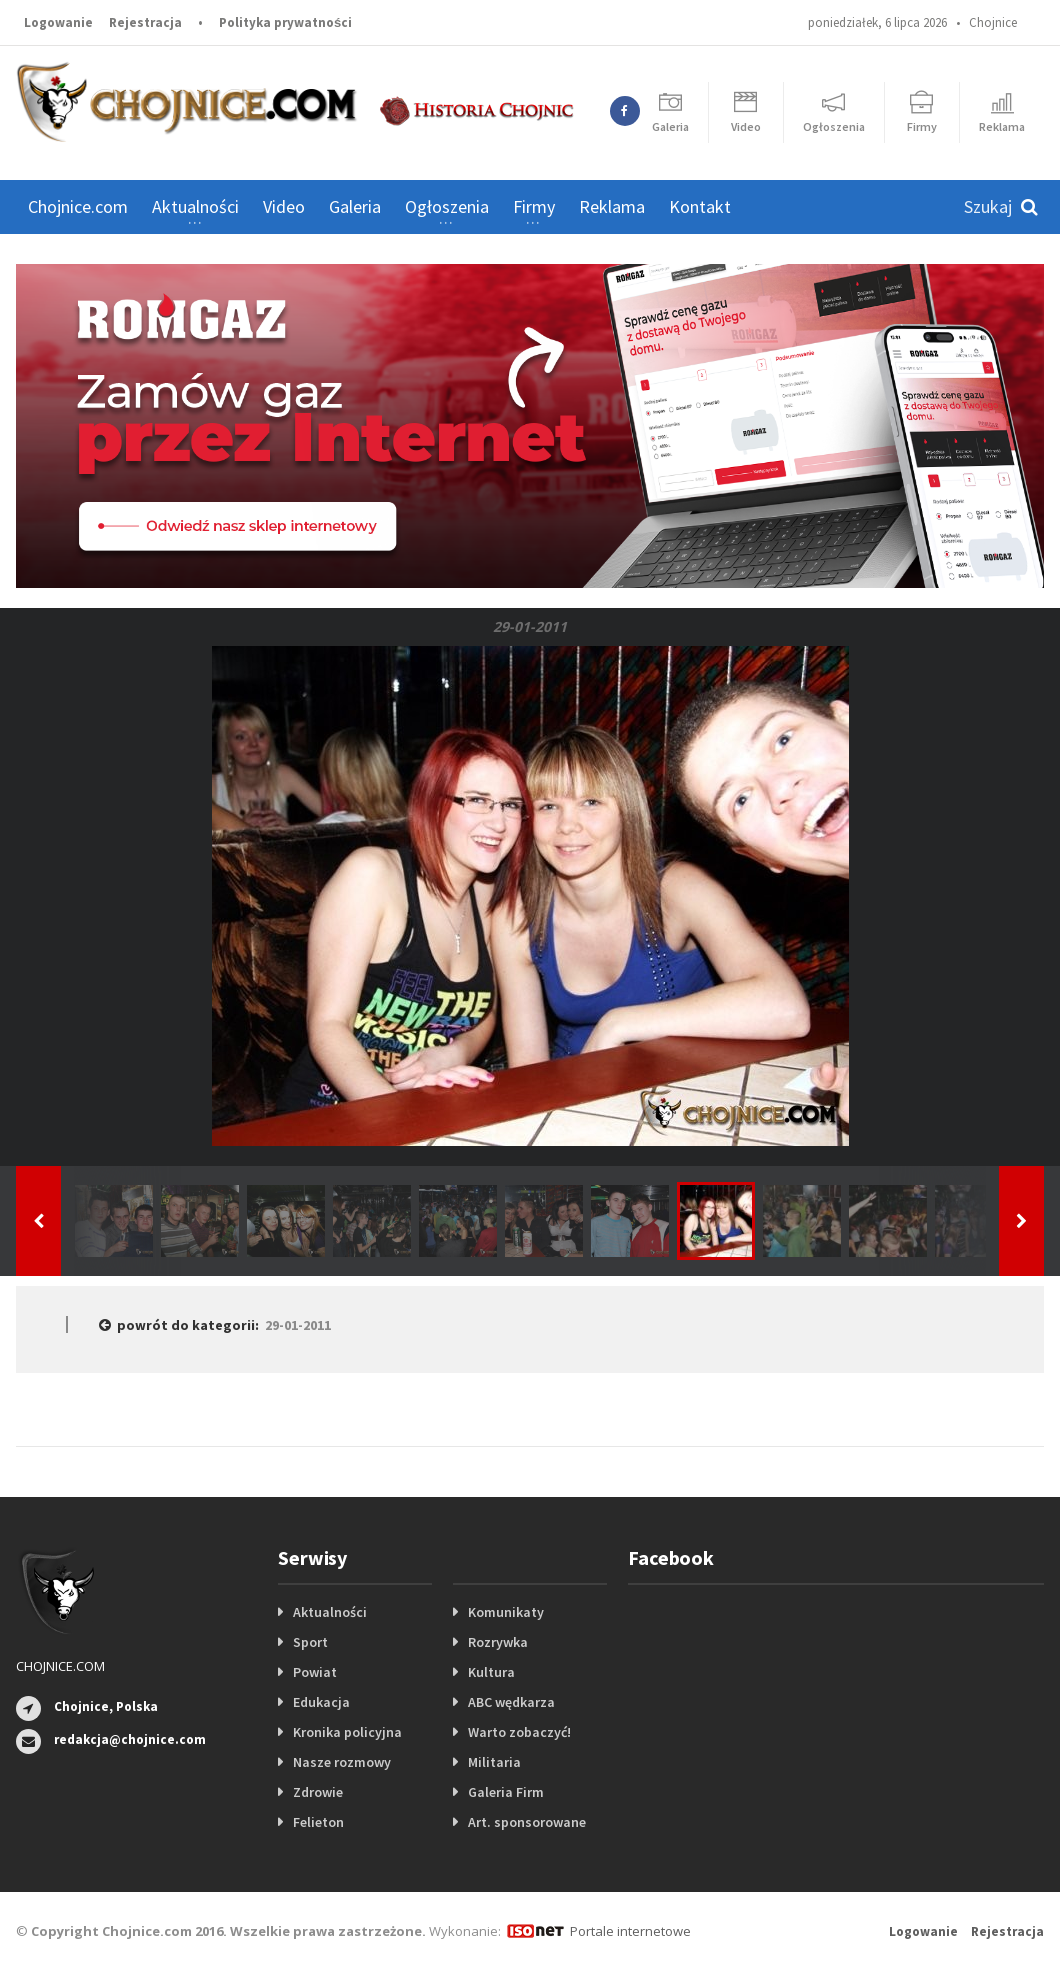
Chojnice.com (78, 206)
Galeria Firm (506, 1792)
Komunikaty (506, 1612)
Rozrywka (498, 1642)
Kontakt (700, 206)
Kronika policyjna (347, 1732)
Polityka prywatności (285, 22)
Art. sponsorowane (527, 1822)
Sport (310, 1642)
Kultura (491, 1672)
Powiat (315, 1672)
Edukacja (321, 1702)
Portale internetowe (630, 1931)
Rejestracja (145, 22)
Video (284, 206)
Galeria (355, 206)
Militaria (494, 1762)
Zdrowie (318, 1792)
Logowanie (58, 22)
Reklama (612, 206)
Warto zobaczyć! (519, 1732)
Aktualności (330, 1612)
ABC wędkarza (511, 1702)
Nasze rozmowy (342, 1762)
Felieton (318, 1822)
